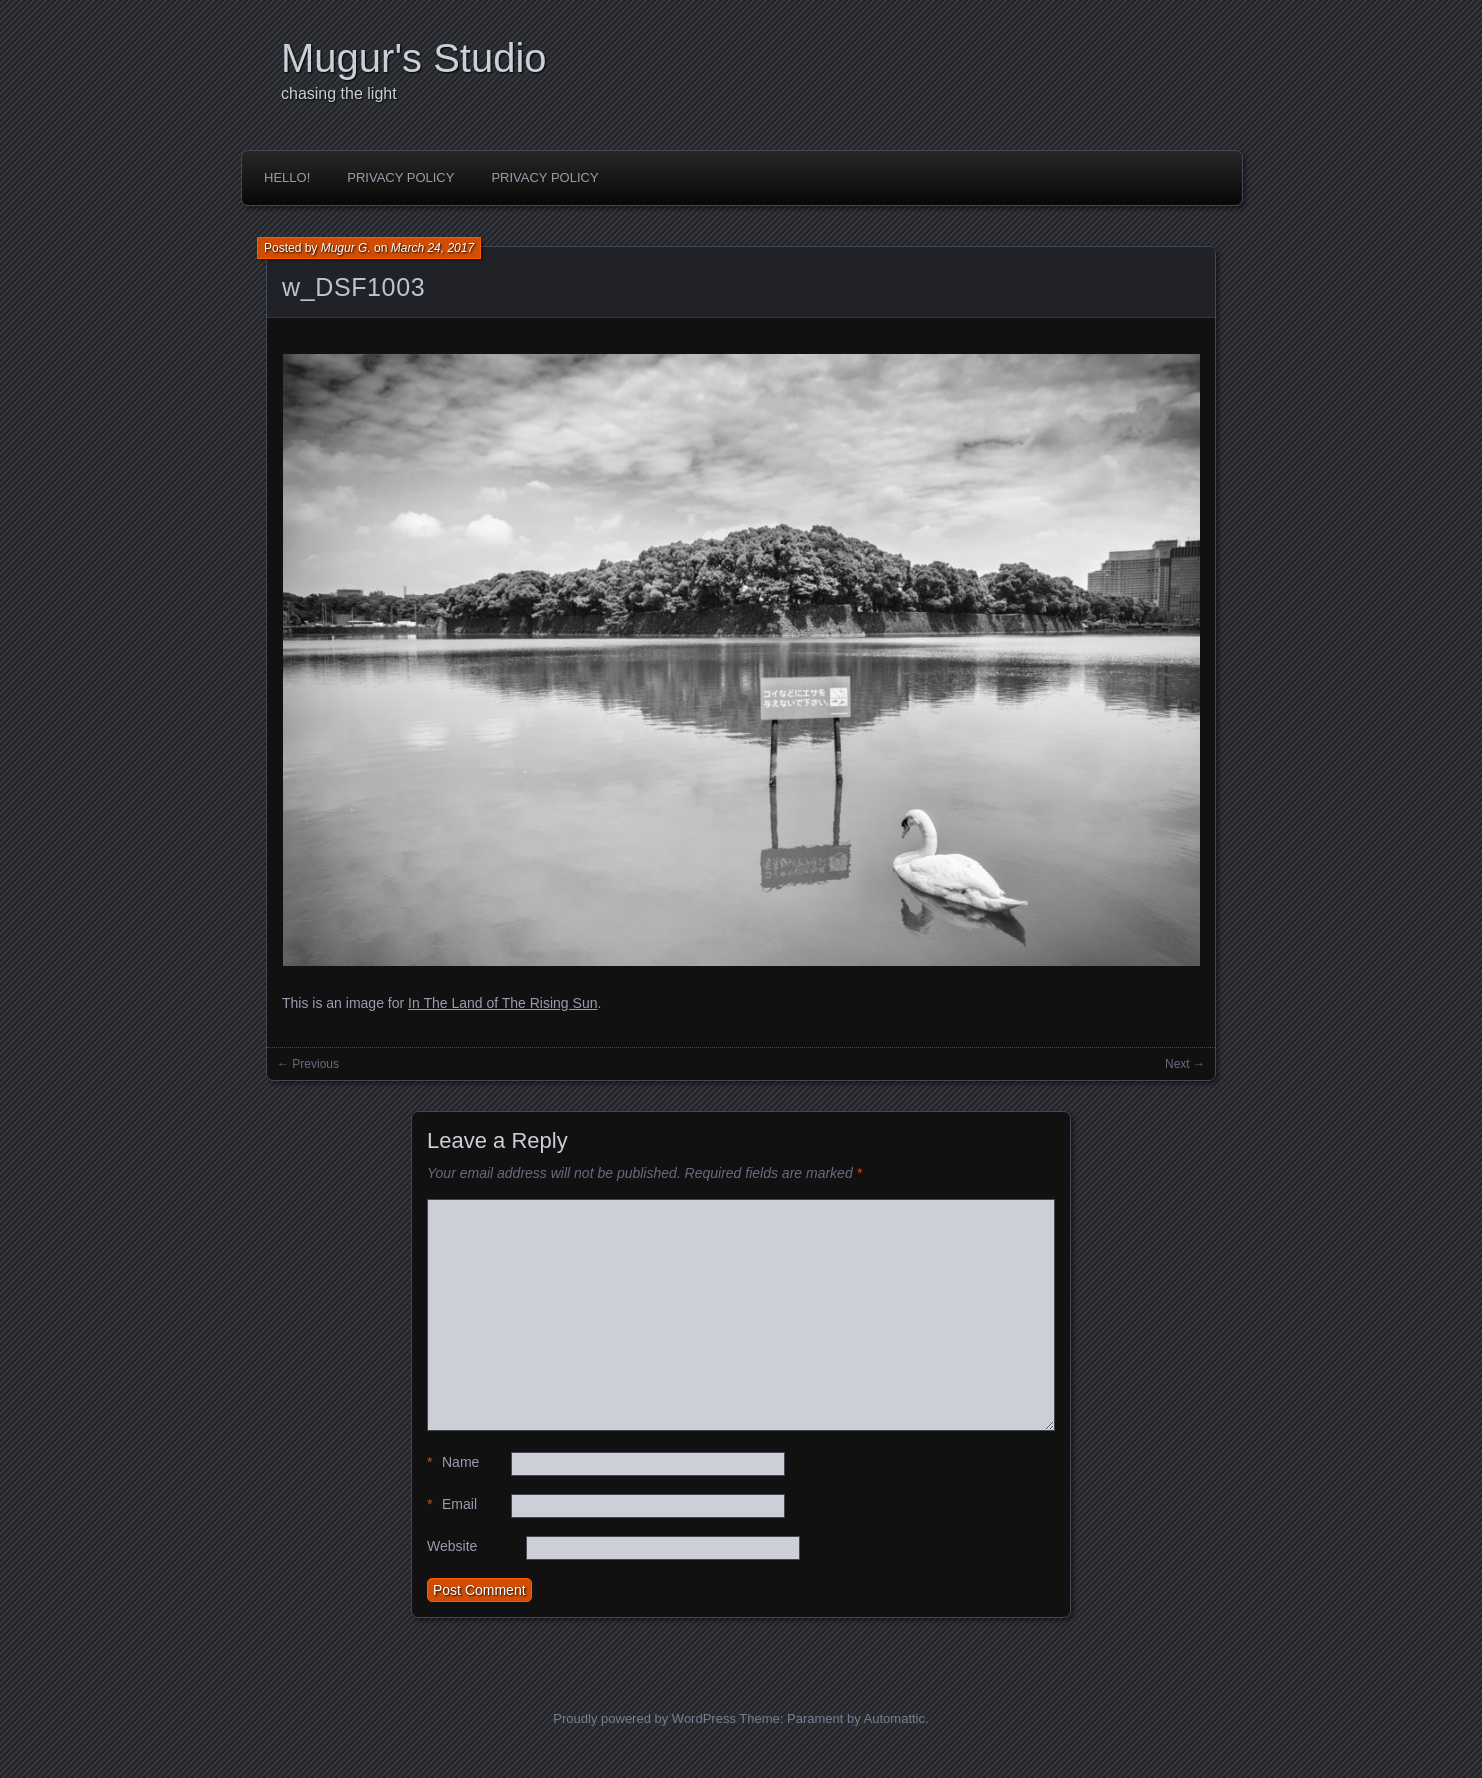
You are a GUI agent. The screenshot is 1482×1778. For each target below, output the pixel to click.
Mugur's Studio (414, 58)
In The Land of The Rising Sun (502, 1003)
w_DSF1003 (353, 287)
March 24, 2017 (432, 248)
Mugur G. (346, 248)
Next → (1185, 1064)
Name (453, 1462)
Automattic (894, 1718)
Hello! (287, 177)
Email (452, 1504)
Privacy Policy (400, 177)
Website (452, 1546)
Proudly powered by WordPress (644, 1718)
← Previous (308, 1064)
